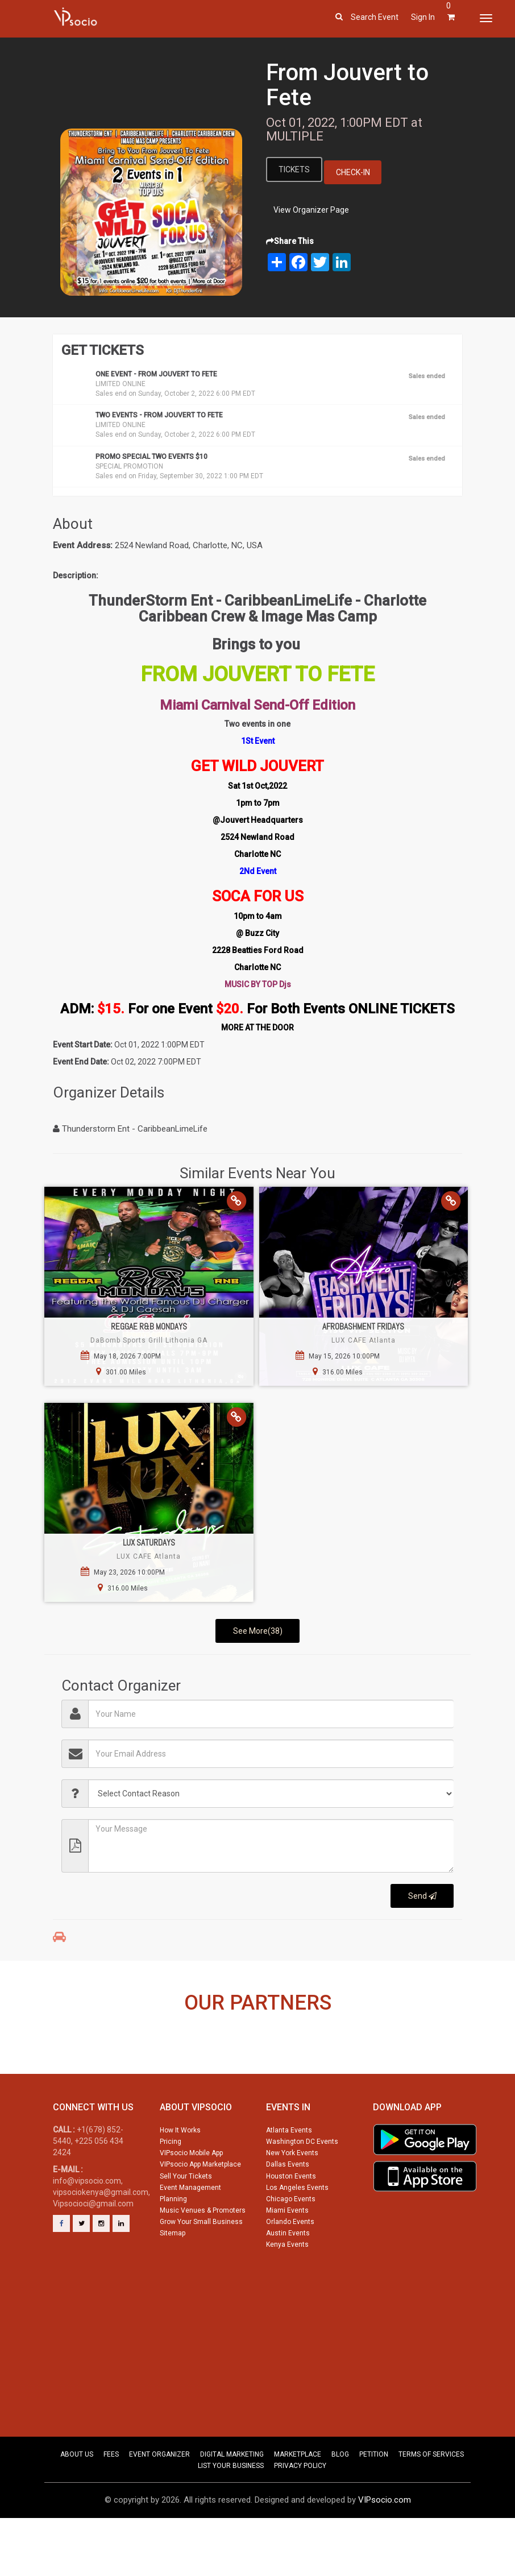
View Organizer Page (311, 209)
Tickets (294, 169)
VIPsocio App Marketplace (200, 2211)
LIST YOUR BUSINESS (231, 2512)
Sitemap (172, 2280)
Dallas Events (287, 2211)
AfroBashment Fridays (363, 1326)
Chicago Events (290, 2246)
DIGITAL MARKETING (232, 2501)
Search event (374, 17)
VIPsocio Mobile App (191, 2200)
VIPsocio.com (384, 2546)
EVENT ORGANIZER (159, 2501)
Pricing (170, 2188)
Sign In (423, 17)
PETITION (373, 2501)
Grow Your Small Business (201, 2268)
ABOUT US (76, 2501)
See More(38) (258, 1630)
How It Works (180, 2177)
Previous (29, 2071)
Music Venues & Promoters (203, 2257)
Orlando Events (290, 2268)
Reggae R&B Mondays (149, 1326)
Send (422, 1895)
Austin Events (288, 2280)
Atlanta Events (289, 2177)
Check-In (353, 172)
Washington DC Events (302, 2188)
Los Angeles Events (297, 2234)
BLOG (340, 2501)
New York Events (292, 2200)
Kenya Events (287, 2291)
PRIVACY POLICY (300, 2512)
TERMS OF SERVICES (431, 2501)
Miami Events (287, 2257)
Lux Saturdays (149, 1542)
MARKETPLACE (297, 2501)
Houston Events (291, 2223)
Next (486, 2071)
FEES (111, 2501)
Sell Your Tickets (186, 2223)
